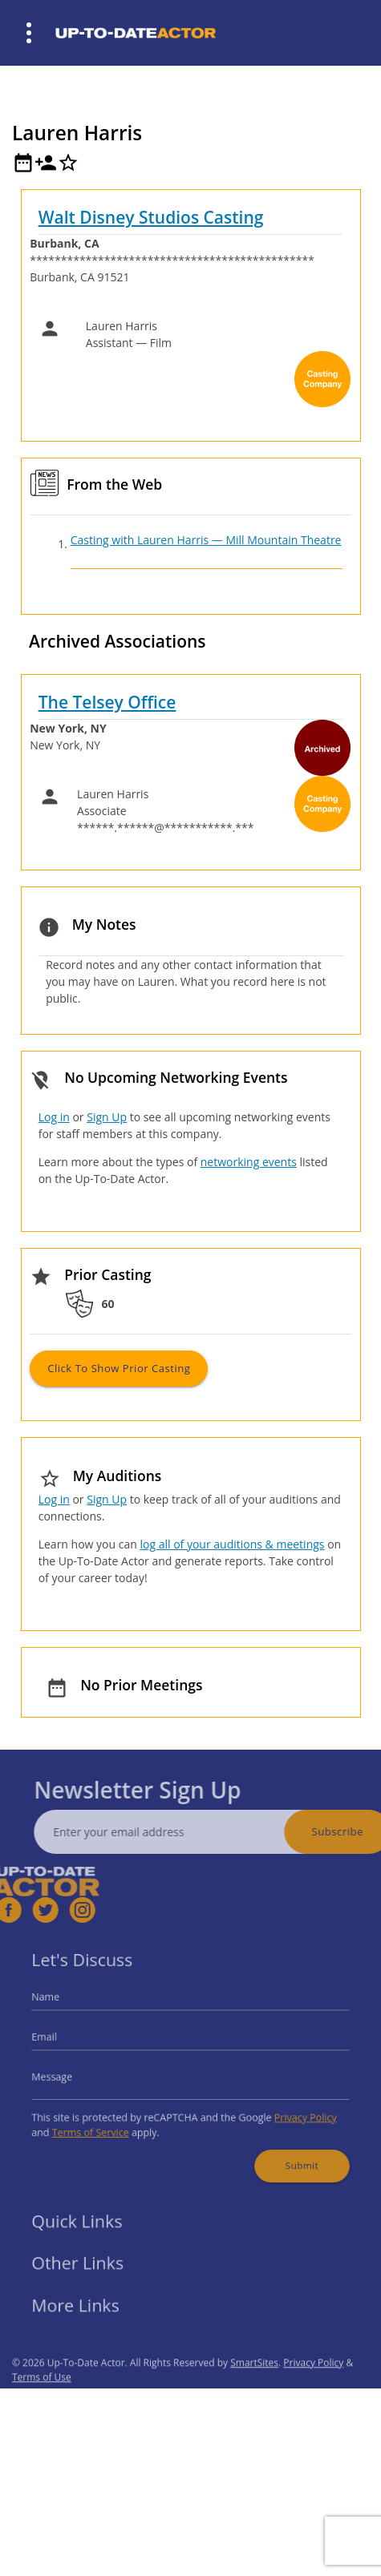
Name (63, 2006)
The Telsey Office (107, 702)
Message (69, 2075)
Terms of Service (103, 2124)
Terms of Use (41, 2399)
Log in (54, 1116)
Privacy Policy (291, 2111)
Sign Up (107, 1116)
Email (62, 2040)
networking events (249, 1161)
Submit (288, 2152)
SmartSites (254, 2385)
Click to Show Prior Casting (118, 1368)
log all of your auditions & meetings (232, 1544)
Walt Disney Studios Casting (151, 217)
